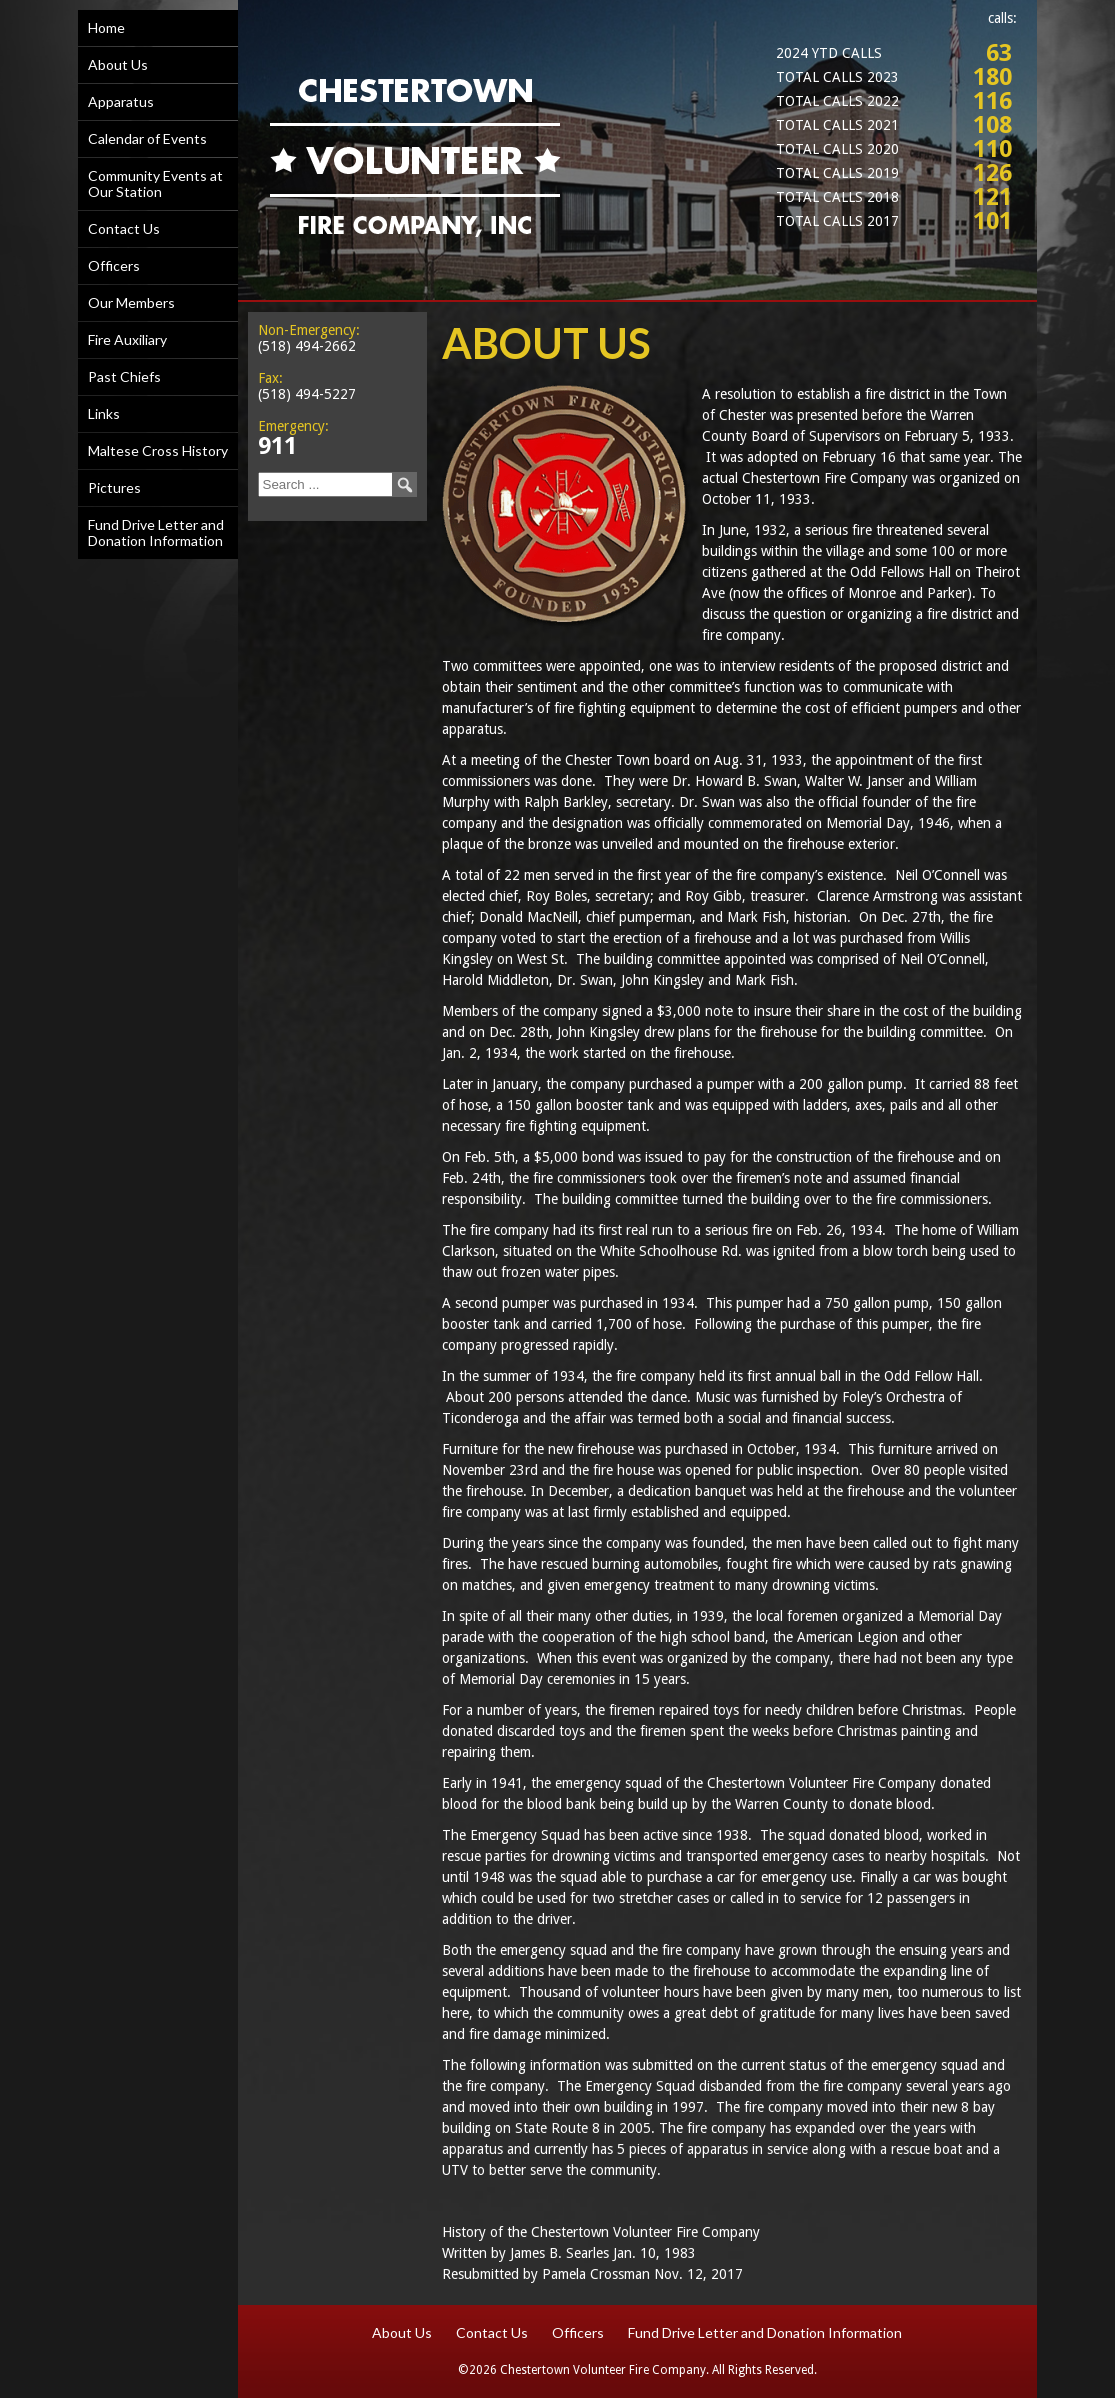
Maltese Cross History (158, 450)
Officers (114, 265)
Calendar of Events (147, 138)
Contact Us (124, 228)
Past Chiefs (124, 376)
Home (106, 27)
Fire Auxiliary (127, 339)
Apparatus (121, 101)
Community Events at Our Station (155, 183)
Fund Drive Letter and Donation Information (156, 532)
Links (104, 413)
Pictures (114, 487)
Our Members (131, 302)
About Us (118, 64)
